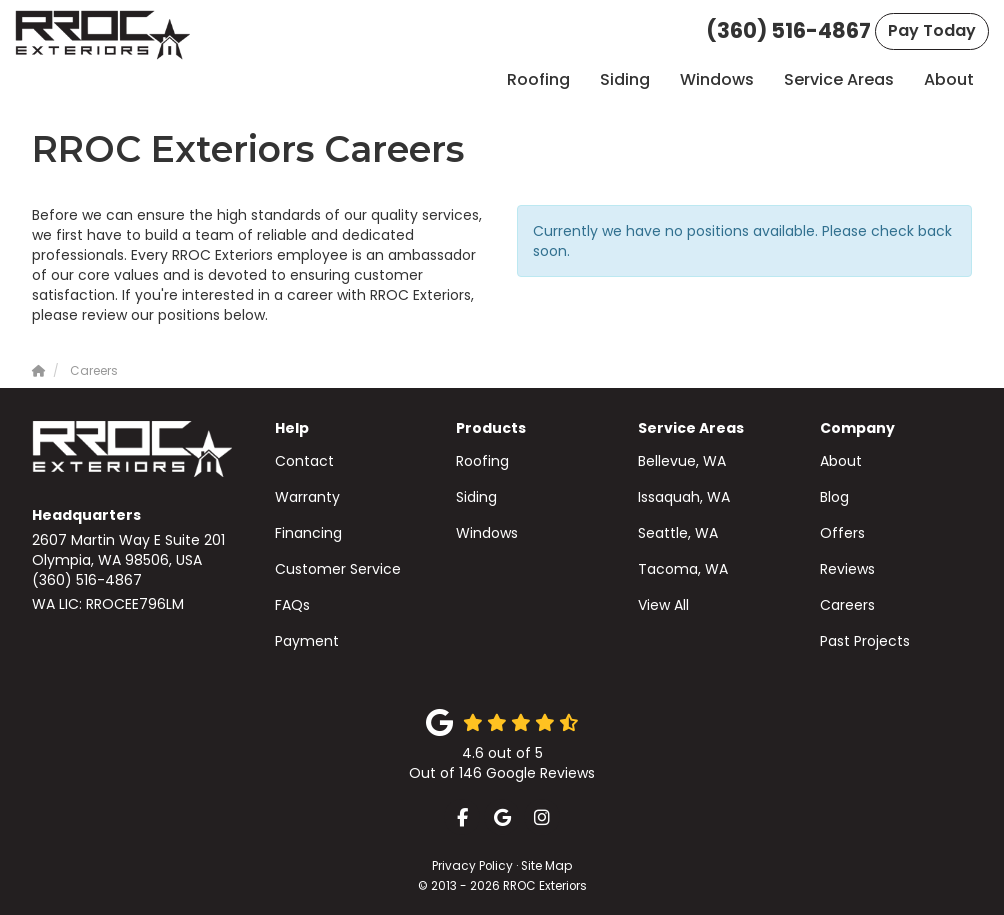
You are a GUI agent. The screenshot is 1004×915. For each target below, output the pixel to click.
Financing (308, 533)
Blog (834, 497)
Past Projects (865, 641)
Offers (842, 533)
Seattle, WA (678, 533)
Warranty (307, 497)
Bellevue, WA (682, 461)
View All (663, 605)
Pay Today (932, 30)
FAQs (292, 605)
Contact (304, 461)
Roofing (482, 461)
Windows (487, 533)
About (841, 461)
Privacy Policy (472, 866)
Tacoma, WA (683, 569)
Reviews (847, 569)
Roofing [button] (538, 79)
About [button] (949, 79)
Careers (847, 605)
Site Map (546, 866)
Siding (476, 497)
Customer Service (338, 569)
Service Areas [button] (839, 79)
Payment (307, 641)
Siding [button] (625, 79)
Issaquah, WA (684, 497)
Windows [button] (717, 79)
